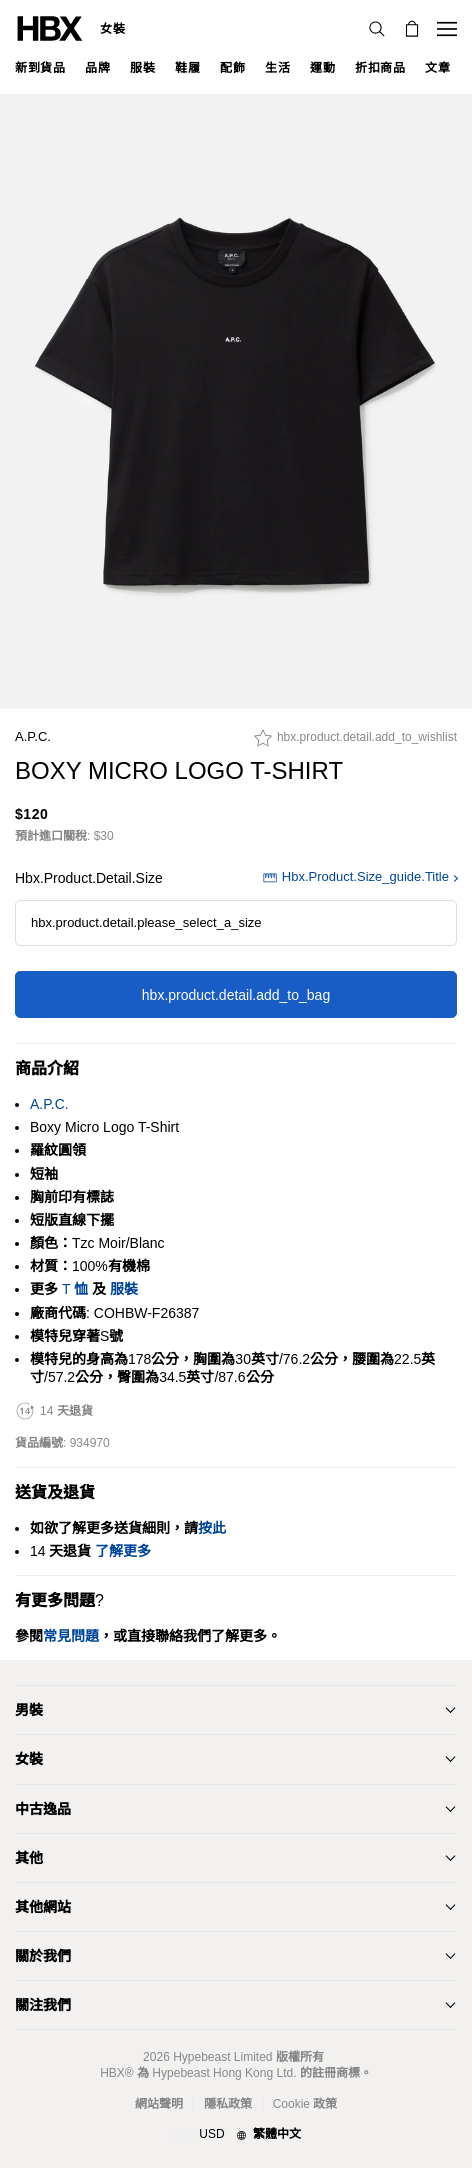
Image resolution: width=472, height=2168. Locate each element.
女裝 (112, 29)
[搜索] (377, 29)
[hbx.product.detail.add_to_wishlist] (355, 743)
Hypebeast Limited (222, 2057)
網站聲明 (159, 2104)
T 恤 (75, 1289)
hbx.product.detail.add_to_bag (236, 995)
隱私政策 (228, 2104)
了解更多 (123, 1551)
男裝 (29, 1710)
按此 (212, 1528)
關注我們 (43, 2005)
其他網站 (43, 1907)
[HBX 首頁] (50, 27)
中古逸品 (43, 1809)
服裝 (124, 1289)
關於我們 (43, 1956)
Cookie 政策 (305, 2104)
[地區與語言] (235, 2135)
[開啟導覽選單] (447, 29)
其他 (29, 1858)
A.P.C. (33, 736)
